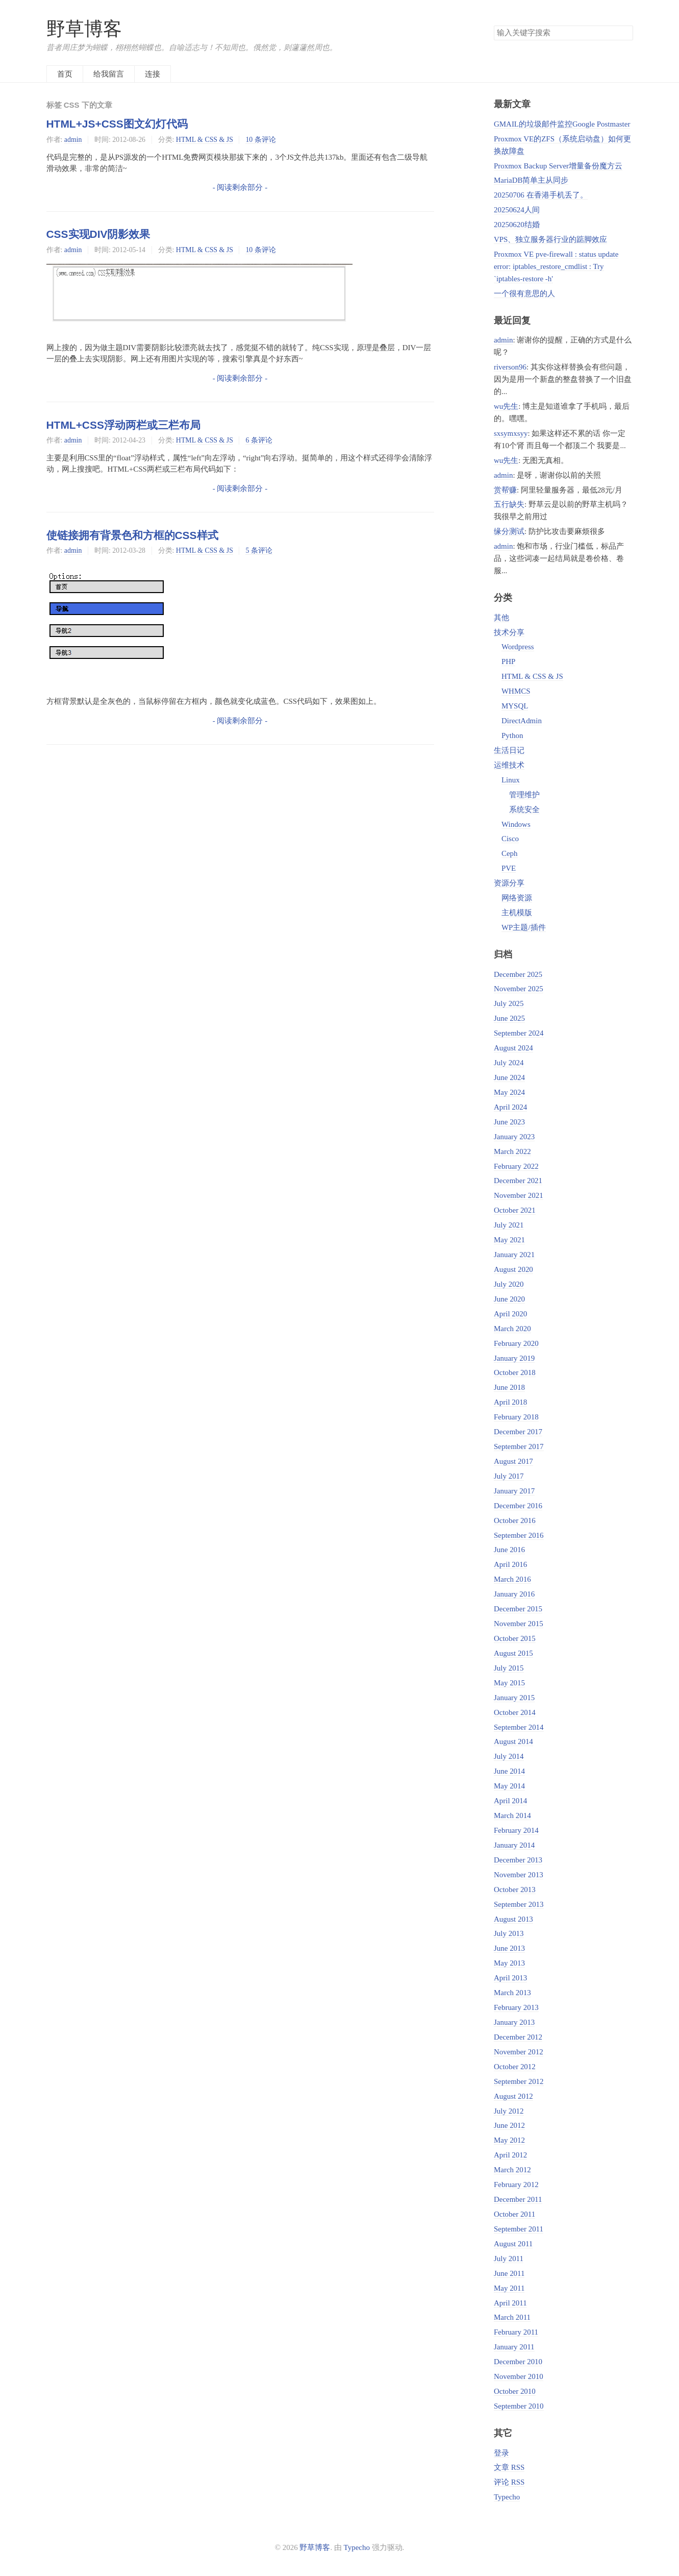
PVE (508, 868)
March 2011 (512, 2317)
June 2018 (509, 1387)
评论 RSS (509, 2482)
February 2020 (516, 1343)
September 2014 (519, 1727)
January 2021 (514, 1254)
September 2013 (519, 1904)
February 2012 (516, 2184)
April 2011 (510, 2303)
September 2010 (519, 2406)
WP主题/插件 (523, 927)
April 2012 (510, 2155)
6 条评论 (258, 440)
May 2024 (509, 1092)
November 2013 (518, 1875)
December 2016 (518, 1506)
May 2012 (509, 2140)
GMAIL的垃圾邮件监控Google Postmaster (562, 124)
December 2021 (518, 1180)
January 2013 (514, 2022)
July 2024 (509, 1063)
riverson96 (510, 367)
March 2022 (512, 1151)
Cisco (510, 839)
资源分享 (509, 883)
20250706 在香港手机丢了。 (541, 195)
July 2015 (509, 1668)
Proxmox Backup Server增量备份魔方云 (558, 166)
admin (73, 139)
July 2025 (509, 1003)
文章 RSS (509, 2467)
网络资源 (516, 898)
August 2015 (513, 1653)
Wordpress (517, 647)
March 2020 (512, 1328)
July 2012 (509, 2111)
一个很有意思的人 (524, 293)
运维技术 (509, 765)
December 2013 (518, 1860)
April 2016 (510, 1564)
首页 (64, 74)
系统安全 (524, 809)
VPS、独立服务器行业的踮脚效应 (550, 239)
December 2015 (518, 1609)
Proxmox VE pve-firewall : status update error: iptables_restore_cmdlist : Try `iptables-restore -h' (556, 266)
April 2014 (510, 1801)
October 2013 (515, 1889)
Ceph (509, 853)
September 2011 (518, 2229)
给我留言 (108, 74)
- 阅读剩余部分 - (240, 187)
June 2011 (509, 2273)
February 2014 (516, 1830)
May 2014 (509, 1786)
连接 (152, 74)
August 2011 (513, 2244)
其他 (501, 618)
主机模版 (516, 913)
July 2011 (508, 2258)
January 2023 (514, 1137)
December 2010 (518, 2362)
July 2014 (509, 1756)
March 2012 (512, 2170)
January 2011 (514, 2347)
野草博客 (84, 28)
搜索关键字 (493, 25)
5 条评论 (258, 550)
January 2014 (514, 1845)
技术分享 (509, 632)
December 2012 (518, 2037)
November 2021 (518, 1195)
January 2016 (514, 1594)
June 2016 (509, 1549)
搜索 (625, 33)
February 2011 (516, 2332)
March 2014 (512, 1815)
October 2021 (515, 1210)
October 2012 (515, 2067)
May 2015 (509, 1683)
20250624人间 (517, 210)
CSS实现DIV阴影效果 (98, 234)
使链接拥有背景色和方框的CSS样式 (132, 535)
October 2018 (515, 1372)
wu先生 (506, 406)
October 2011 (514, 2214)
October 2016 (515, 1520)
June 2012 (509, 2125)
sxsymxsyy (510, 433)
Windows (516, 824)
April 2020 (510, 1314)
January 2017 (514, 1491)
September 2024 (519, 1033)
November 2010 (518, 2376)
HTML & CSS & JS (204, 139)
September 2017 (519, 1446)
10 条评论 (260, 139)
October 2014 (515, 1712)
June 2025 (509, 1018)
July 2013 (509, 1933)
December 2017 (518, 1432)
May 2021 (509, 1240)
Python (512, 735)
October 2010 (515, 2391)
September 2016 (519, 1535)
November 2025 (518, 989)
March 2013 (512, 1993)
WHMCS (516, 691)
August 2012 (513, 2096)
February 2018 (516, 1417)
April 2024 (510, 1107)
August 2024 (513, 1048)
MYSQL (514, 706)
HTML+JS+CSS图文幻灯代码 (117, 124)
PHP (508, 661)
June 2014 (509, 1771)
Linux (510, 780)
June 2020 (509, 1299)
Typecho (507, 2497)
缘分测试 (509, 531)
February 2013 (516, 2007)
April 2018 (510, 1402)
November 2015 (518, 1624)
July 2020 (509, 1284)
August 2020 (513, 1269)
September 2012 (519, 2081)
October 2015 (515, 1638)
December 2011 (518, 2199)
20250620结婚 (517, 224)
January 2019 (514, 1358)
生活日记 (509, 750)
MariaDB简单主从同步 (531, 180)
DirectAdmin (521, 721)
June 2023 (509, 1122)
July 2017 (509, 1476)
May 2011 (509, 2288)
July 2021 (509, 1225)
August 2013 (513, 1919)
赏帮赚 (505, 490)
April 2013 (510, 1978)
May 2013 (509, 1963)
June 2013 (509, 1948)
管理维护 (524, 795)
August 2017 (513, 1461)
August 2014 (513, 1741)
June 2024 (509, 1077)
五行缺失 (509, 504)
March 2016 (512, 1579)
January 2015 (514, 1698)
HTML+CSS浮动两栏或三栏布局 (123, 425)
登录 (501, 2453)
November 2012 (518, 2052)
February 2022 (516, 1166)
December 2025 (518, 974)
